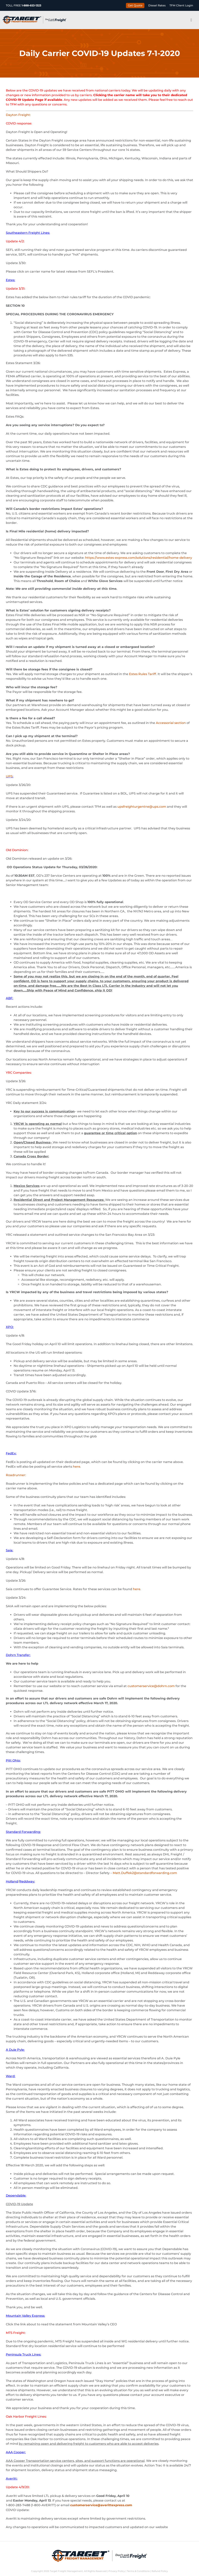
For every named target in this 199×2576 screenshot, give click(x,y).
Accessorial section (171, 723)
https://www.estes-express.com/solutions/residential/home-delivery (138, 558)
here (76, 1466)
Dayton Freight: (18, 115)
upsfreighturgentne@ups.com (141, 806)
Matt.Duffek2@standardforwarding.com (145, 1873)
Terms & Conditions (138, 2571)
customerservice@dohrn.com (151, 1686)
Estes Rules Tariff (142, 674)
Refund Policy (160, 2571)
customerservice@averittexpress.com (101, 2505)
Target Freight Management (66, 2571)
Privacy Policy (116, 2571)
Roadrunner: (16, 1475)
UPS (9, 776)
